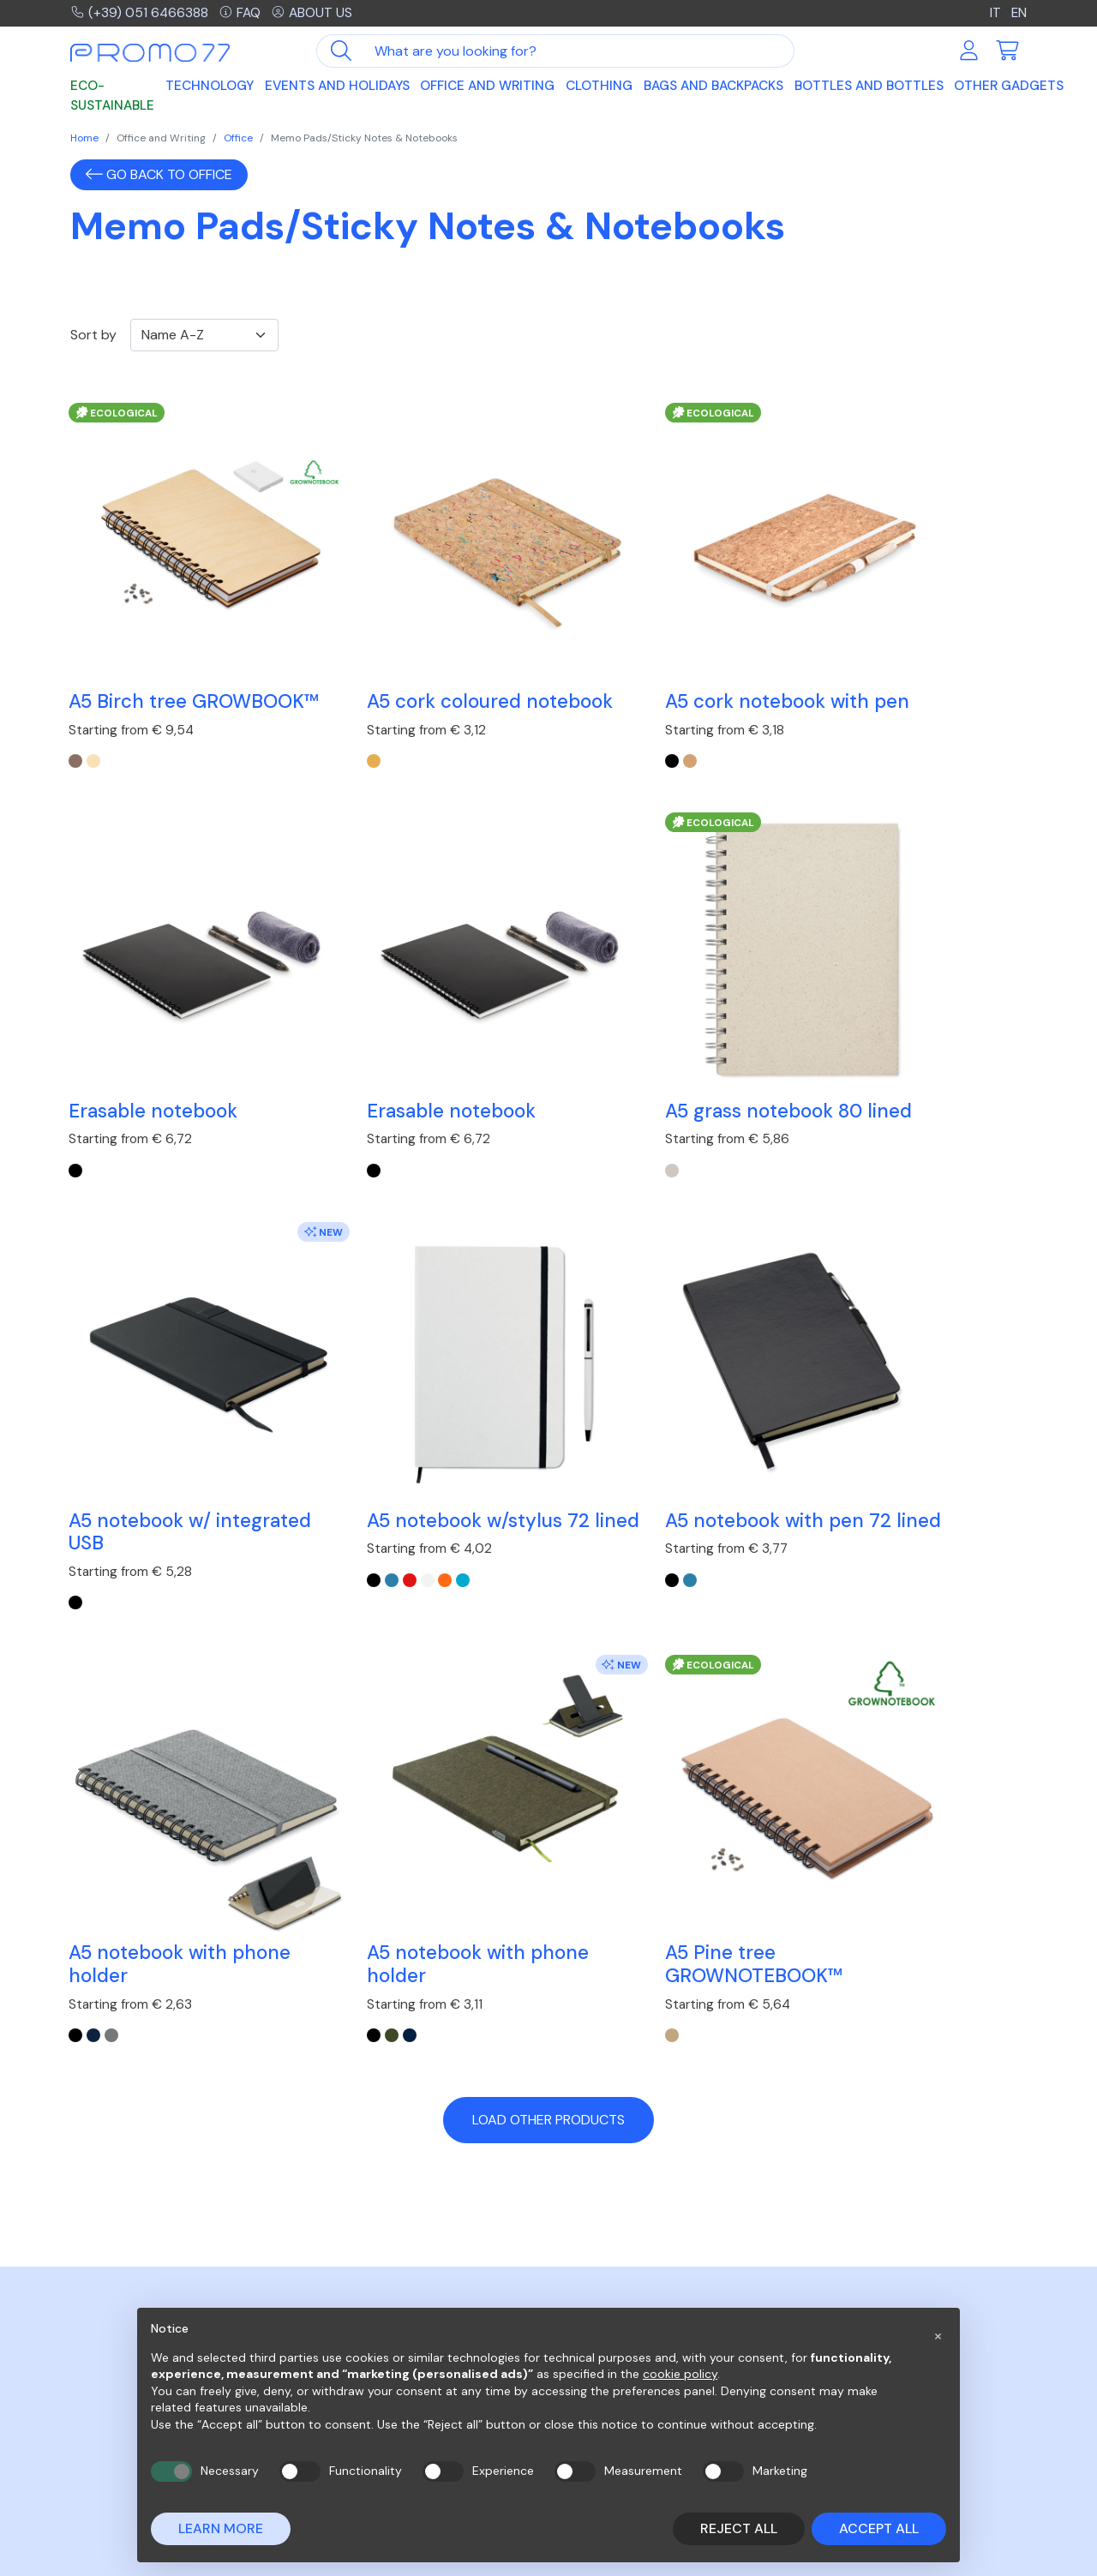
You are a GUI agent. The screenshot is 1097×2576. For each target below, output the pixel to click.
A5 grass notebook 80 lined (413, 1039)
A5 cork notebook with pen (661, 659)
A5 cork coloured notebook (392, 659)
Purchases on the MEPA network (659, 2284)
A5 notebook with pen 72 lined (169, 1417)
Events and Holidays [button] (337, 87)
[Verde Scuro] (583, 1489)
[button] (937, 2335)
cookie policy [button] (680, 2373)
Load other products (548, 1574)
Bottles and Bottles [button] (869, 87)
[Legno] (95, 731)
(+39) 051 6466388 (140, 13)
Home (84, 138)
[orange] (881, 1110)
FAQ (242, 13)
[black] (565, 731)
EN (1018, 13)
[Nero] (565, 1110)
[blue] (828, 1110)
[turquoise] (899, 1110)
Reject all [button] (738, 2528)
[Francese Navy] (601, 1489)
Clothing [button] (599, 87)
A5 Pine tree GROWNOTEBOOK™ (892, 1417)
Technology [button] (209, 87)
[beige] (321, 731)
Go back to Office (159, 174)
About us (315, 13)
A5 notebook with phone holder (426, 1417)
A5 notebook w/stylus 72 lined (914, 1039)
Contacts (832, 2284)
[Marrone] (77, 731)
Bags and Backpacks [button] (713, 87)
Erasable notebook (887, 647)
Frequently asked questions (647, 2263)
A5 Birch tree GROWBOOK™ (134, 659)
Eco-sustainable (112, 97)
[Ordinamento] (204, 335)
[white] (863, 1110)
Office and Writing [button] (487, 87)
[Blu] (339, 1489)
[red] (846, 1110)
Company (830, 2263)
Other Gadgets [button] (1009, 87)
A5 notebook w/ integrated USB (630, 1039)
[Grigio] (357, 1489)
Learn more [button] (220, 2528)
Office (238, 138)
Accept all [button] (879, 2528)
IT (994, 13)
